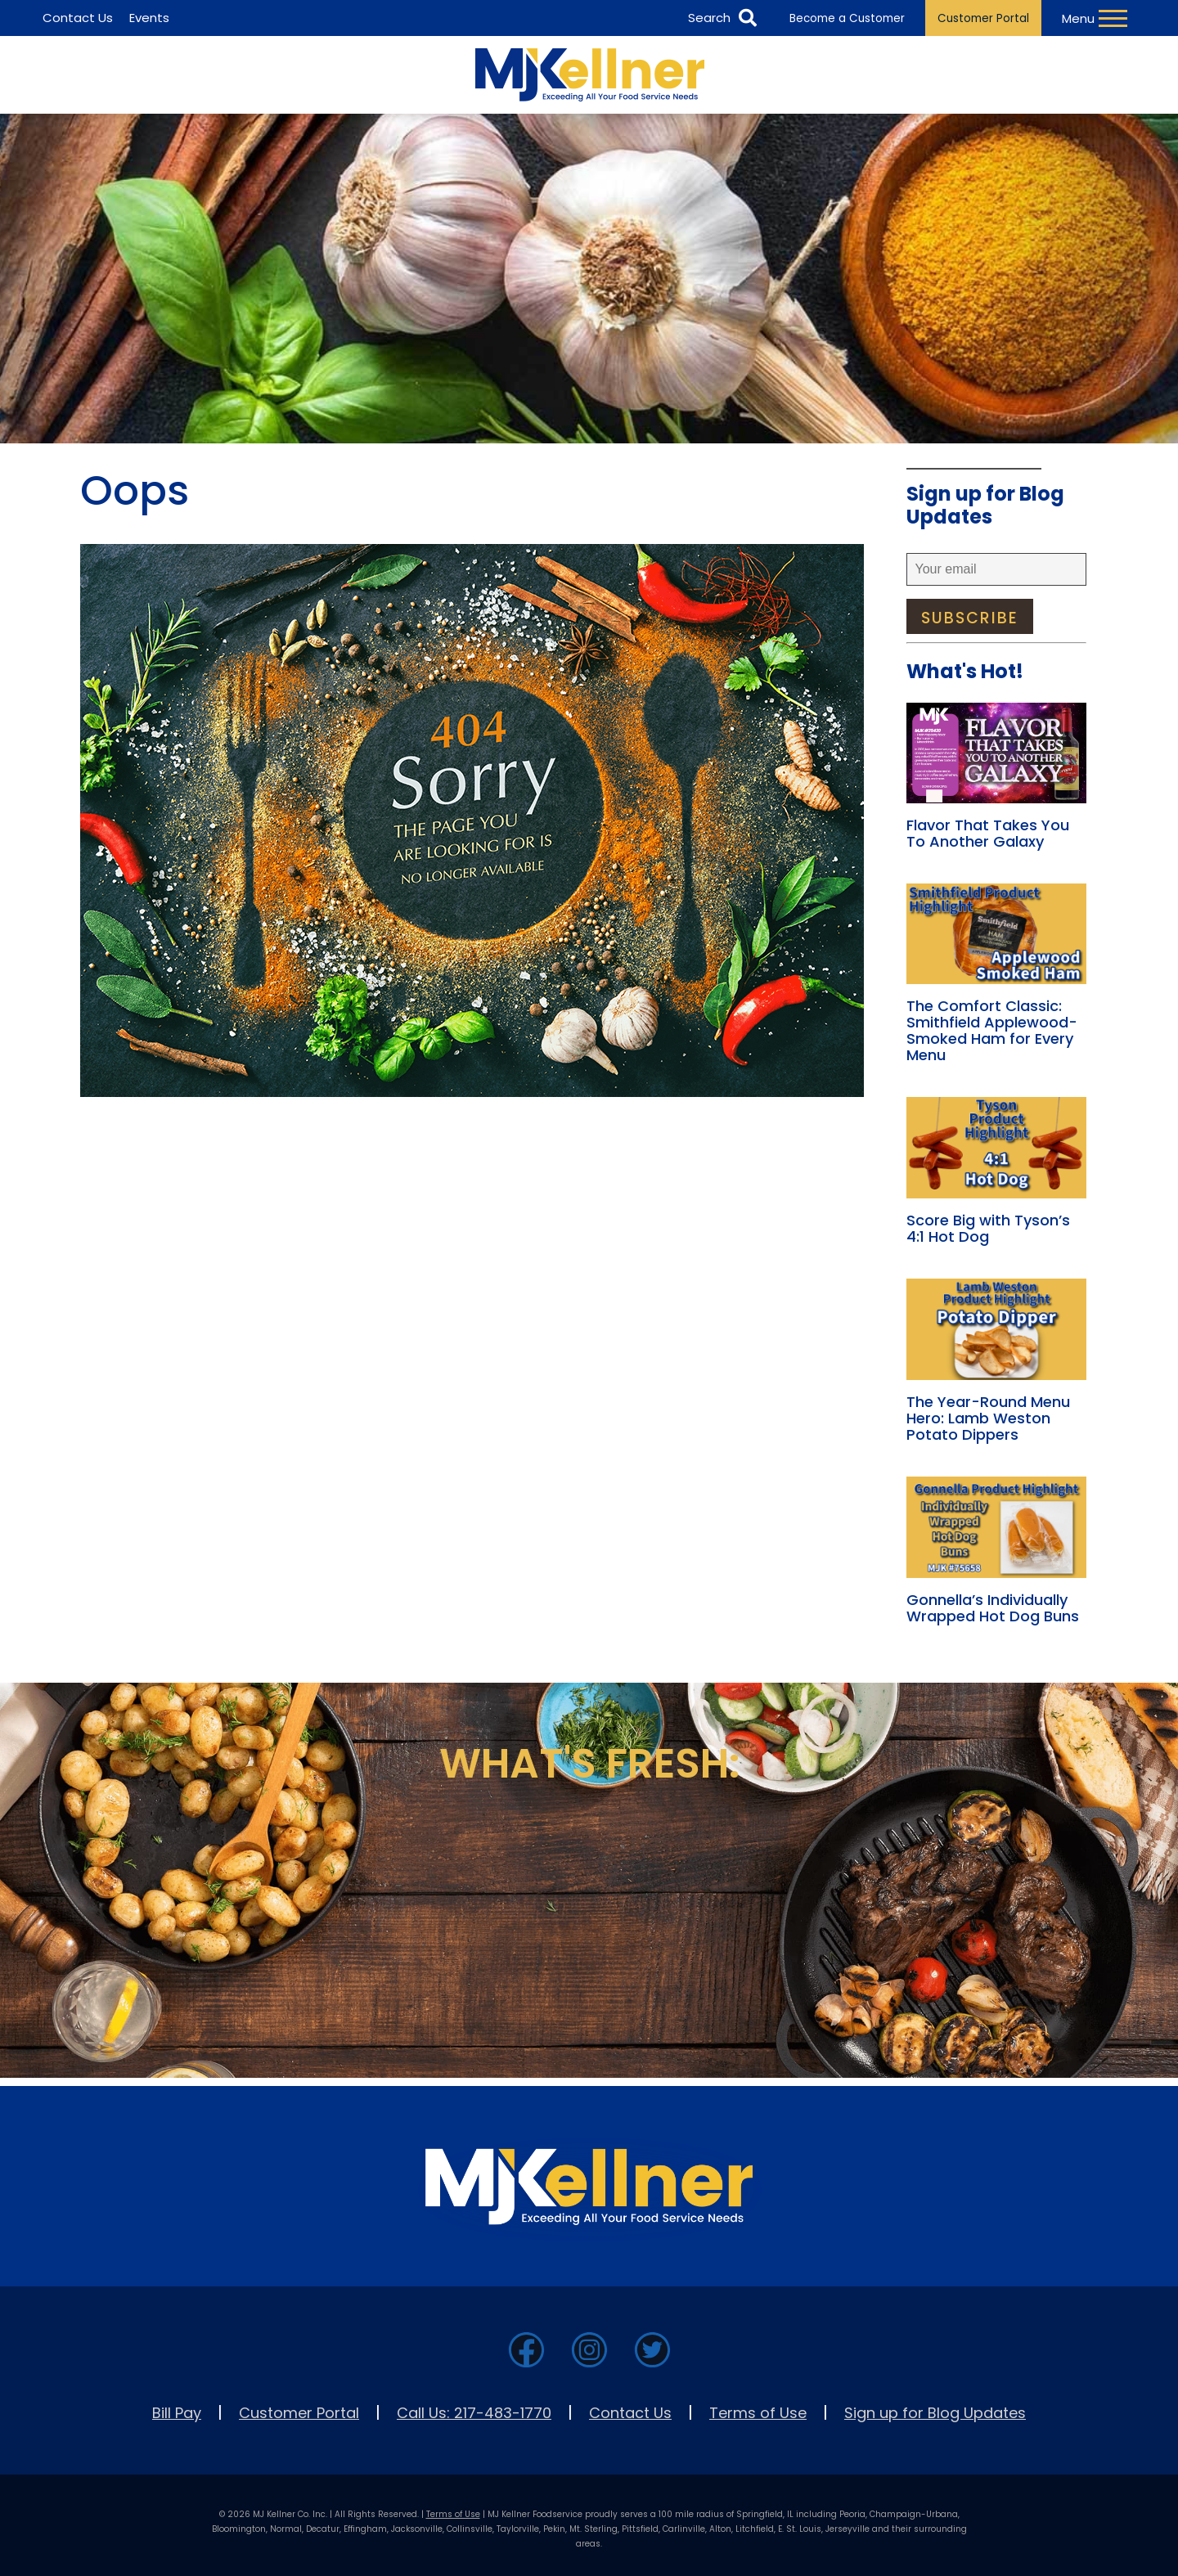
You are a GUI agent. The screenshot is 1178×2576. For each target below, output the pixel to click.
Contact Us (630, 2413)
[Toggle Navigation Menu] (1097, 18)
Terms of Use (758, 2413)
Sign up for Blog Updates (935, 2413)
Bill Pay (176, 2413)
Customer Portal (983, 18)
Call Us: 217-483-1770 (474, 2413)
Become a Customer (847, 18)
